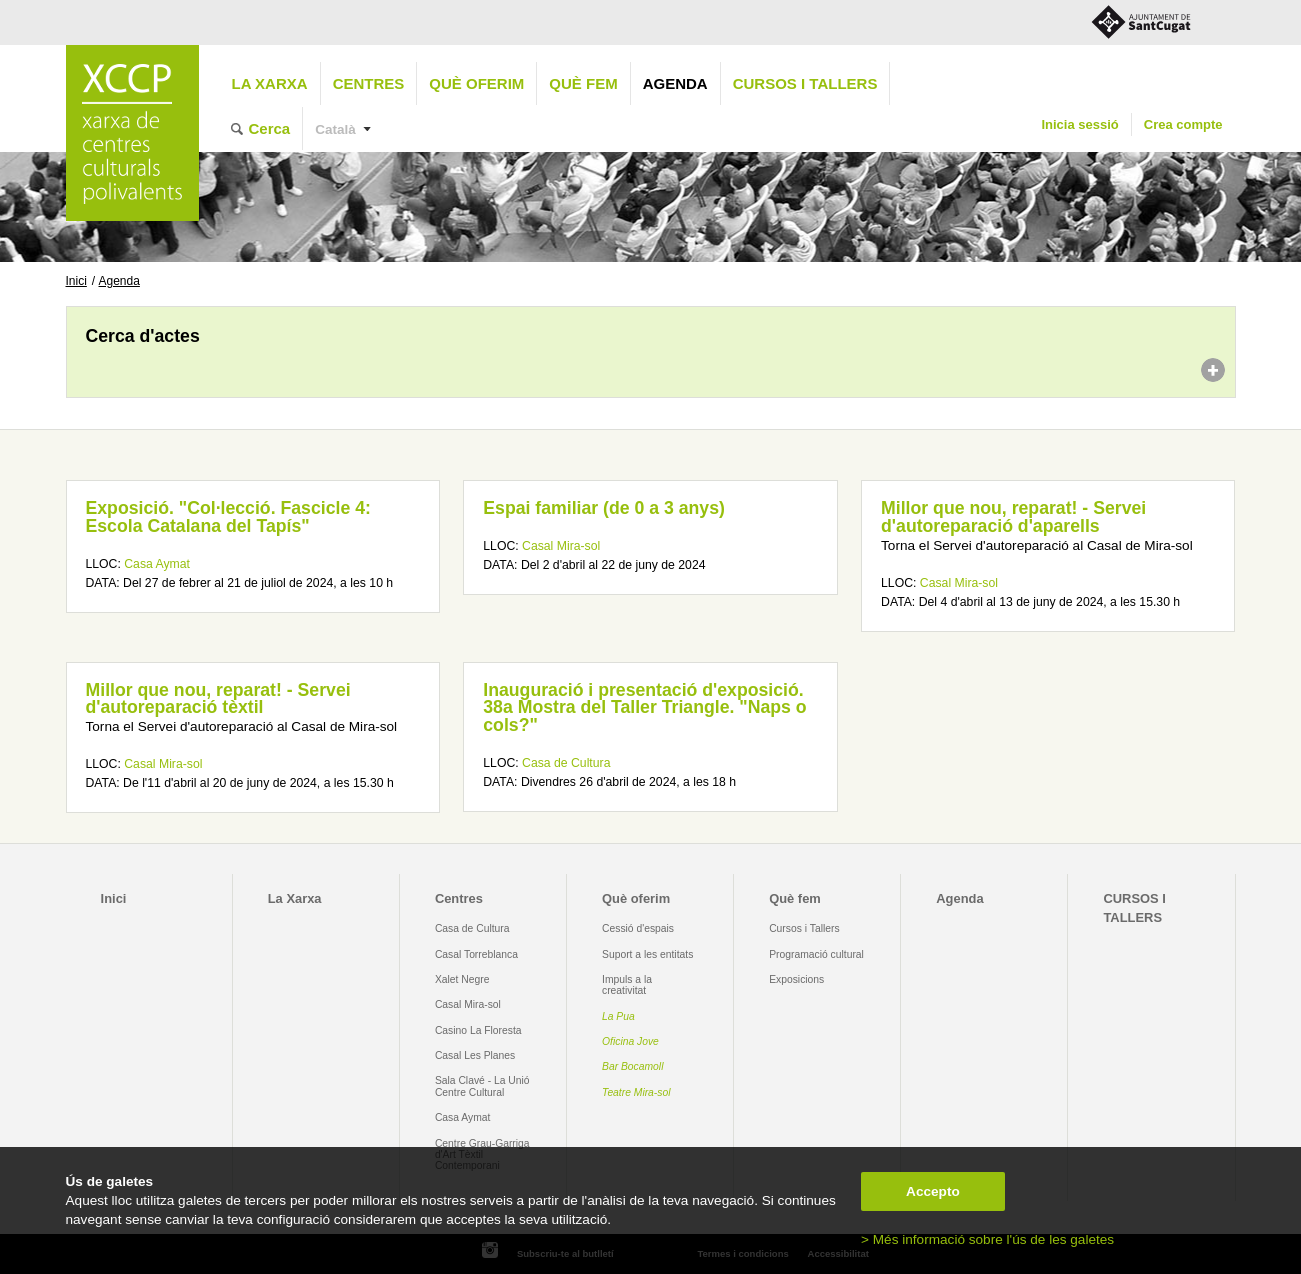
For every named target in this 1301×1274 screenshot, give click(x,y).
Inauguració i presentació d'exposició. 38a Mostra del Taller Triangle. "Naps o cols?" (644, 707)
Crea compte (1183, 124)
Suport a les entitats (647, 954)
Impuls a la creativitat (627, 985)
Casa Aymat (157, 564)
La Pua (618, 1016)
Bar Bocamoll (632, 1066)
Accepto (933, 1191)
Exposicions (796, 979)
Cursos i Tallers (804, 928)
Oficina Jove (630, 1041)
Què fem (583, 83)
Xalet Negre (462, 979)
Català (335, 129)
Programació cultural (816, 954)
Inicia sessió (1079, 124)
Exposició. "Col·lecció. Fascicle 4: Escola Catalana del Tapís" (228, 517)
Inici (76, 281)
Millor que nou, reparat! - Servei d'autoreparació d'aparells (1013, 517)
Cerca (270, 128)
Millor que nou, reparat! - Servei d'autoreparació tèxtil (218, 699)
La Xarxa (270, 83)
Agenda (675, 83)
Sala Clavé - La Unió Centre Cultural (482, 1086)
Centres (369, 83)
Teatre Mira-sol (636, 1092)
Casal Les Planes (475, 1055)
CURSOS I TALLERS (805, 83)
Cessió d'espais (638, 928)
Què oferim (476, 83)
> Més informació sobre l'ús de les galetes (987, 1239)
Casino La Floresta (478, 1030)
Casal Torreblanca (476, 954)
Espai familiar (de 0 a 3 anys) (604, 508)
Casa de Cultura (566, 763)
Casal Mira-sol (561, 546)
